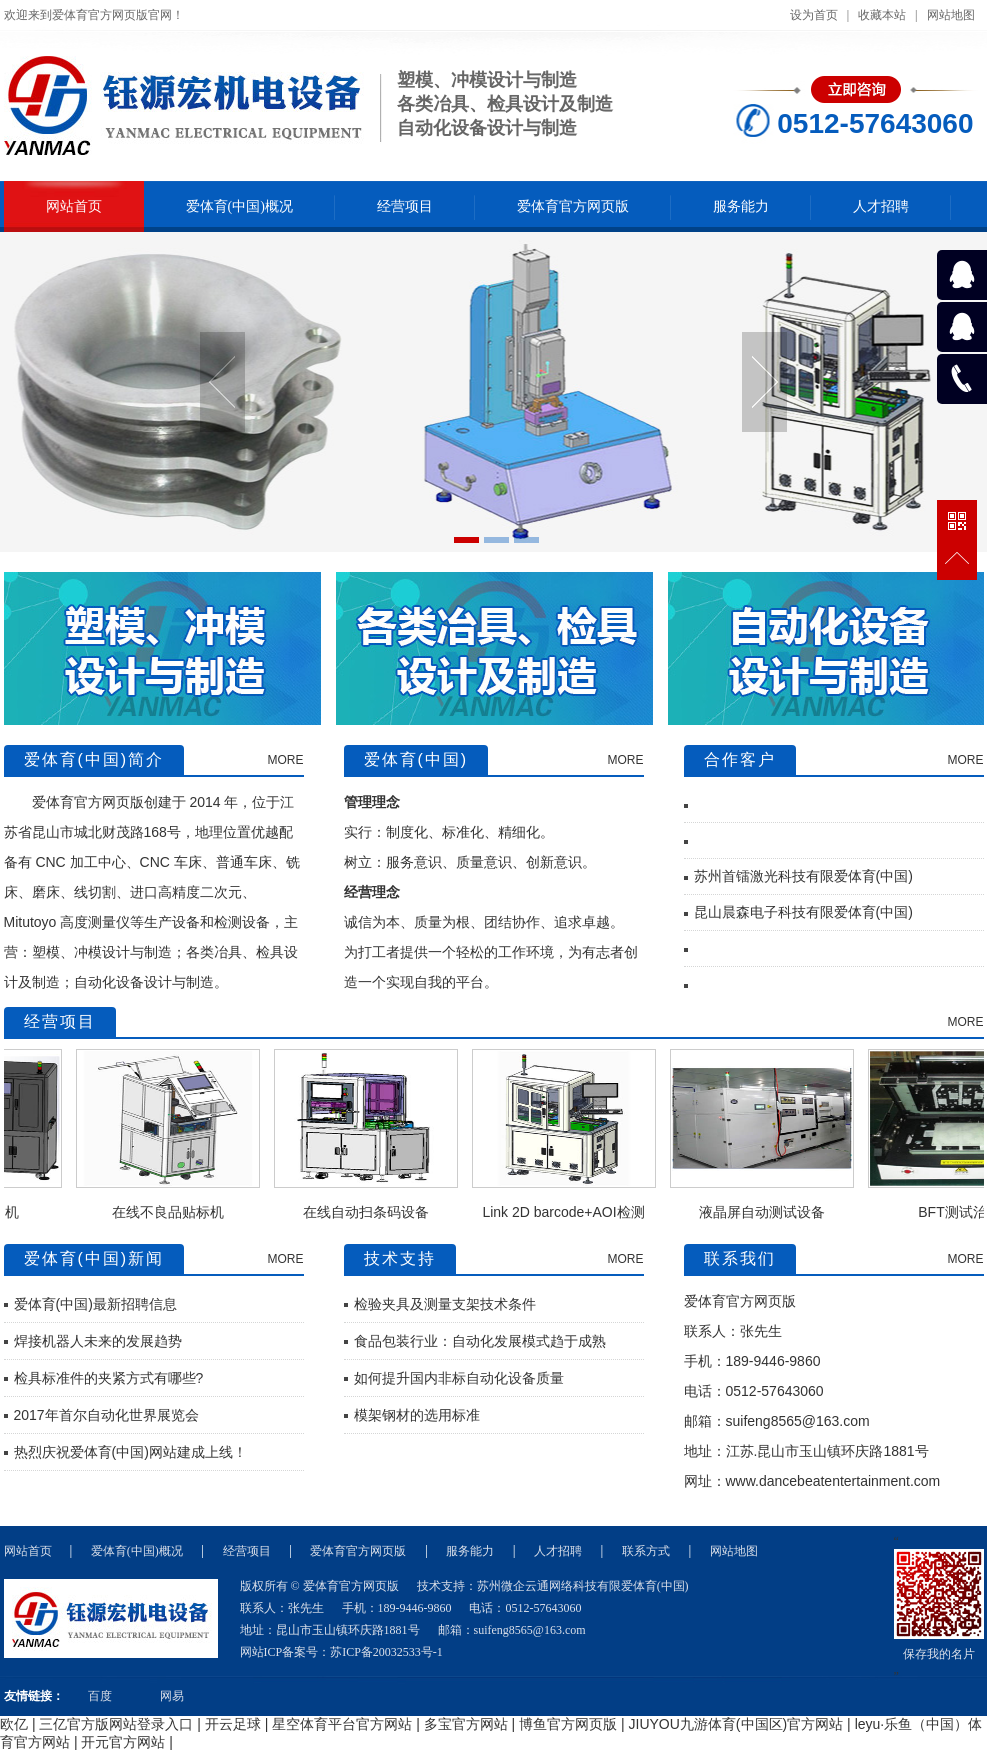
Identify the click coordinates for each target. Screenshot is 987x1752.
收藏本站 (882, 15)
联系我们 (740, 1258)
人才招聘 (881, 206)
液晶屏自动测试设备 (774, 1212)
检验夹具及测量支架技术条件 (445, 1304)
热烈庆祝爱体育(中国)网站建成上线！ (130, 1452)
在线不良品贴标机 (180, 1212)
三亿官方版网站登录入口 (116, 1724)
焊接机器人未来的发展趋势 (98, 1341)
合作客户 (740, 759)
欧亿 (14, 1724)
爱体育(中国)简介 (94, 759)
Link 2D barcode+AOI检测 (575, 1212)
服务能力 (741, 206)
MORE (286, 760)
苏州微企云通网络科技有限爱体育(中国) (583, 1586)
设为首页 (814, 15)
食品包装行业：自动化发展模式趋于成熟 (480, 1341)
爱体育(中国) (416, 759)
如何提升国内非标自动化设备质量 (459, 1378)
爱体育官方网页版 (573, 206)
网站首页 (74, 206)
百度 (100, 1696)
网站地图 (951, 15)
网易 (172, 1696)
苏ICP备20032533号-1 (386, 1652)
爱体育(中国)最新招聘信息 (95, 1304)
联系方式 (646, 1551)
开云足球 (233, 1724)
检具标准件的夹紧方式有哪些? (109, 1378)
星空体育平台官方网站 (342, 1724)
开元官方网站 (123, 1742)
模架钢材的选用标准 (417, 1415)
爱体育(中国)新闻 (94, 1258)
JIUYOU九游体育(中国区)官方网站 (736, 1724)
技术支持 (400, 1258)
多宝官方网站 (466, 1724)
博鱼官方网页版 (568, 1724)
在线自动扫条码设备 (378, 1212)
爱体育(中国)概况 (239, 206)
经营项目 (405, 206)
